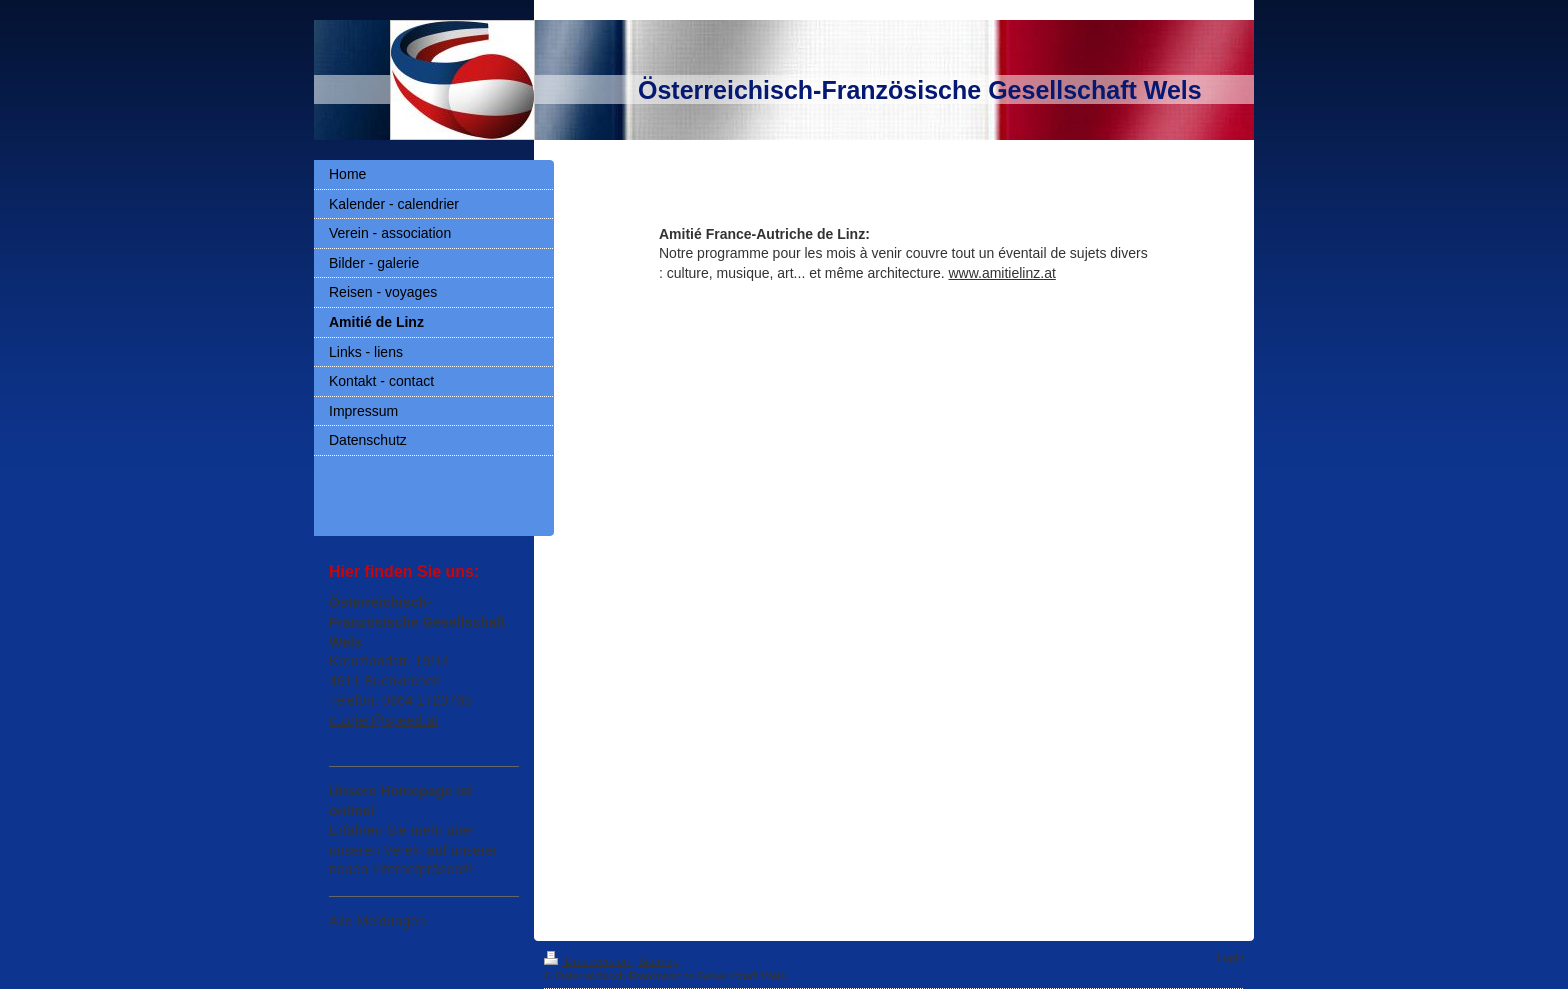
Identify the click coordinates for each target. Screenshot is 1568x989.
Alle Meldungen (377, 921)
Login (1230, 958)
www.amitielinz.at (1001, 273)
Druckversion (588, 961)
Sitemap (658, 961)
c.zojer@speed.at (383, 720)
